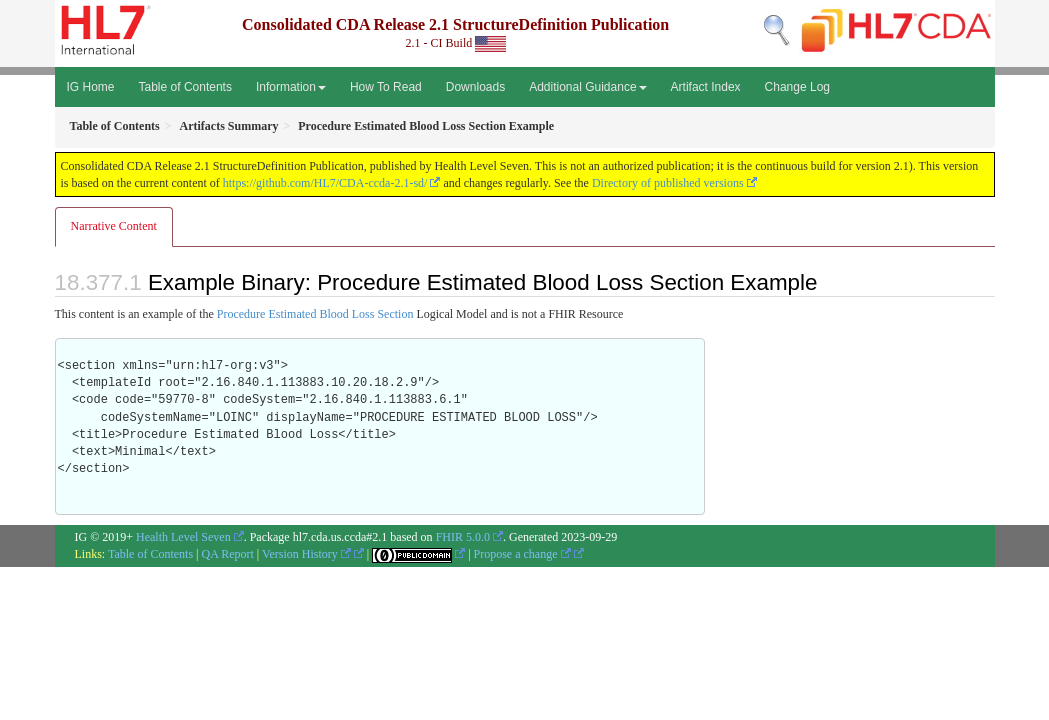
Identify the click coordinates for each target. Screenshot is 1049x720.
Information (291, 87)
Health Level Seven (183, 537)
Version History (306, 554)
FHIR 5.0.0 (463, 537)
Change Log (797, 87)
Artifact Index (706, 87)
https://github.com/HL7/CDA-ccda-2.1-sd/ (325, 183)
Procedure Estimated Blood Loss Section (315, 314)
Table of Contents (185, 87)
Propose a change (522, 554)
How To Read (386, 87)
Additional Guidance (587, 87)
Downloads (475, 87)
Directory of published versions (668, 183)
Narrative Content (114, 226)
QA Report (228, 554)
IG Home (91, 87)
